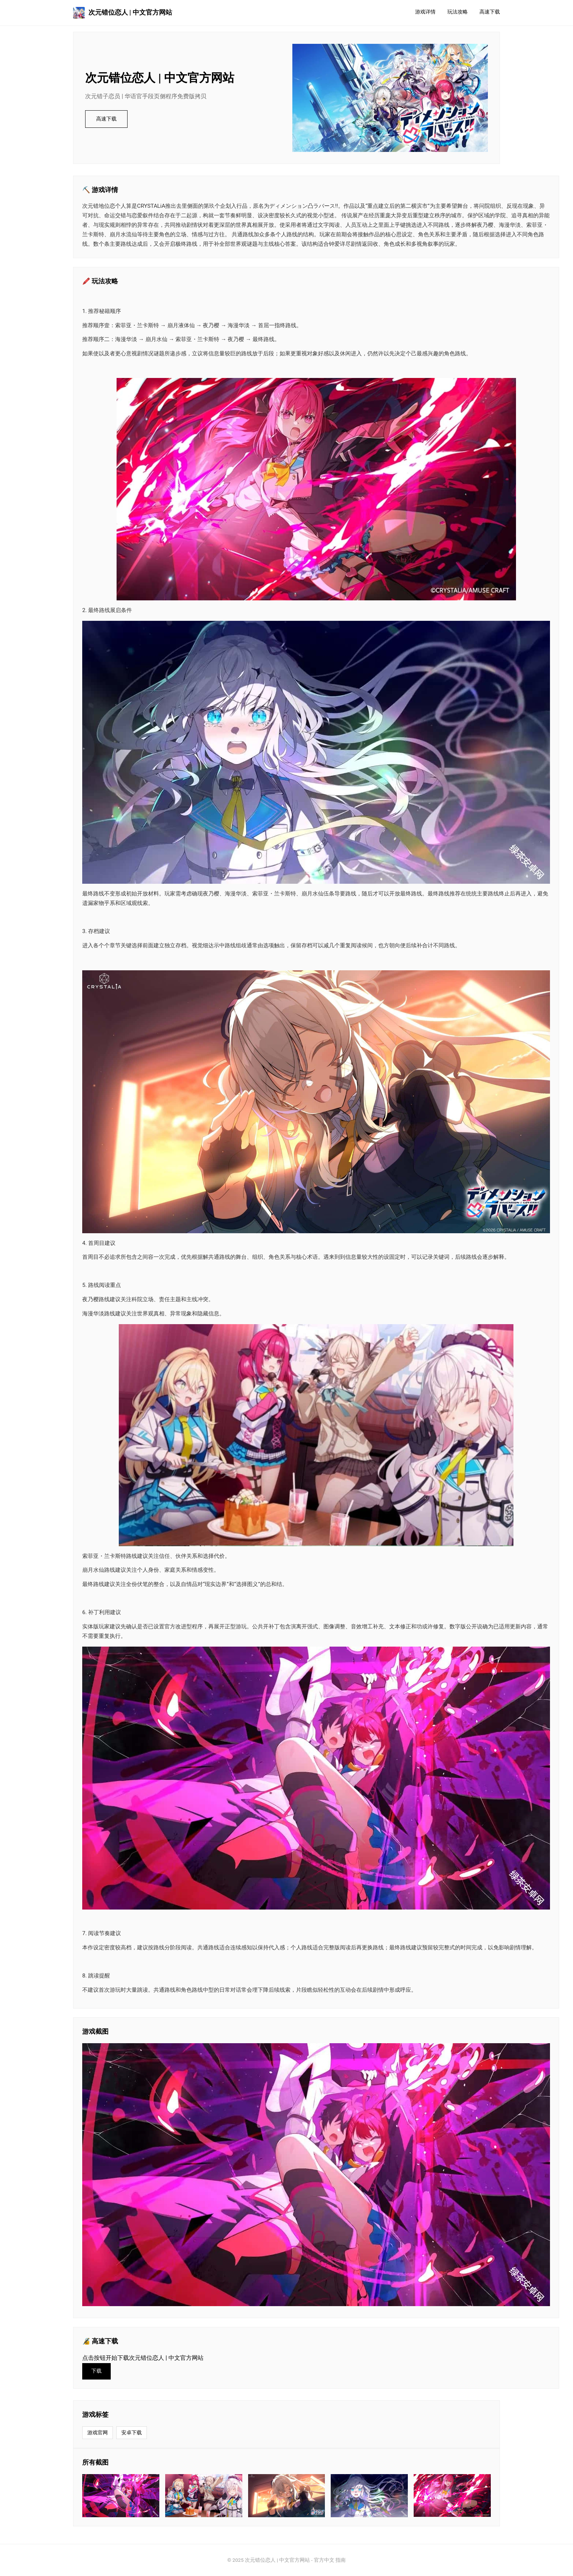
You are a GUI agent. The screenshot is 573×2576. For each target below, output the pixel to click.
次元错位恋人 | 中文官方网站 (122, 13)
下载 (96, 2371)
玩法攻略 (457, 12)
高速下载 (489, 12)
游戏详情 (425, 12)
